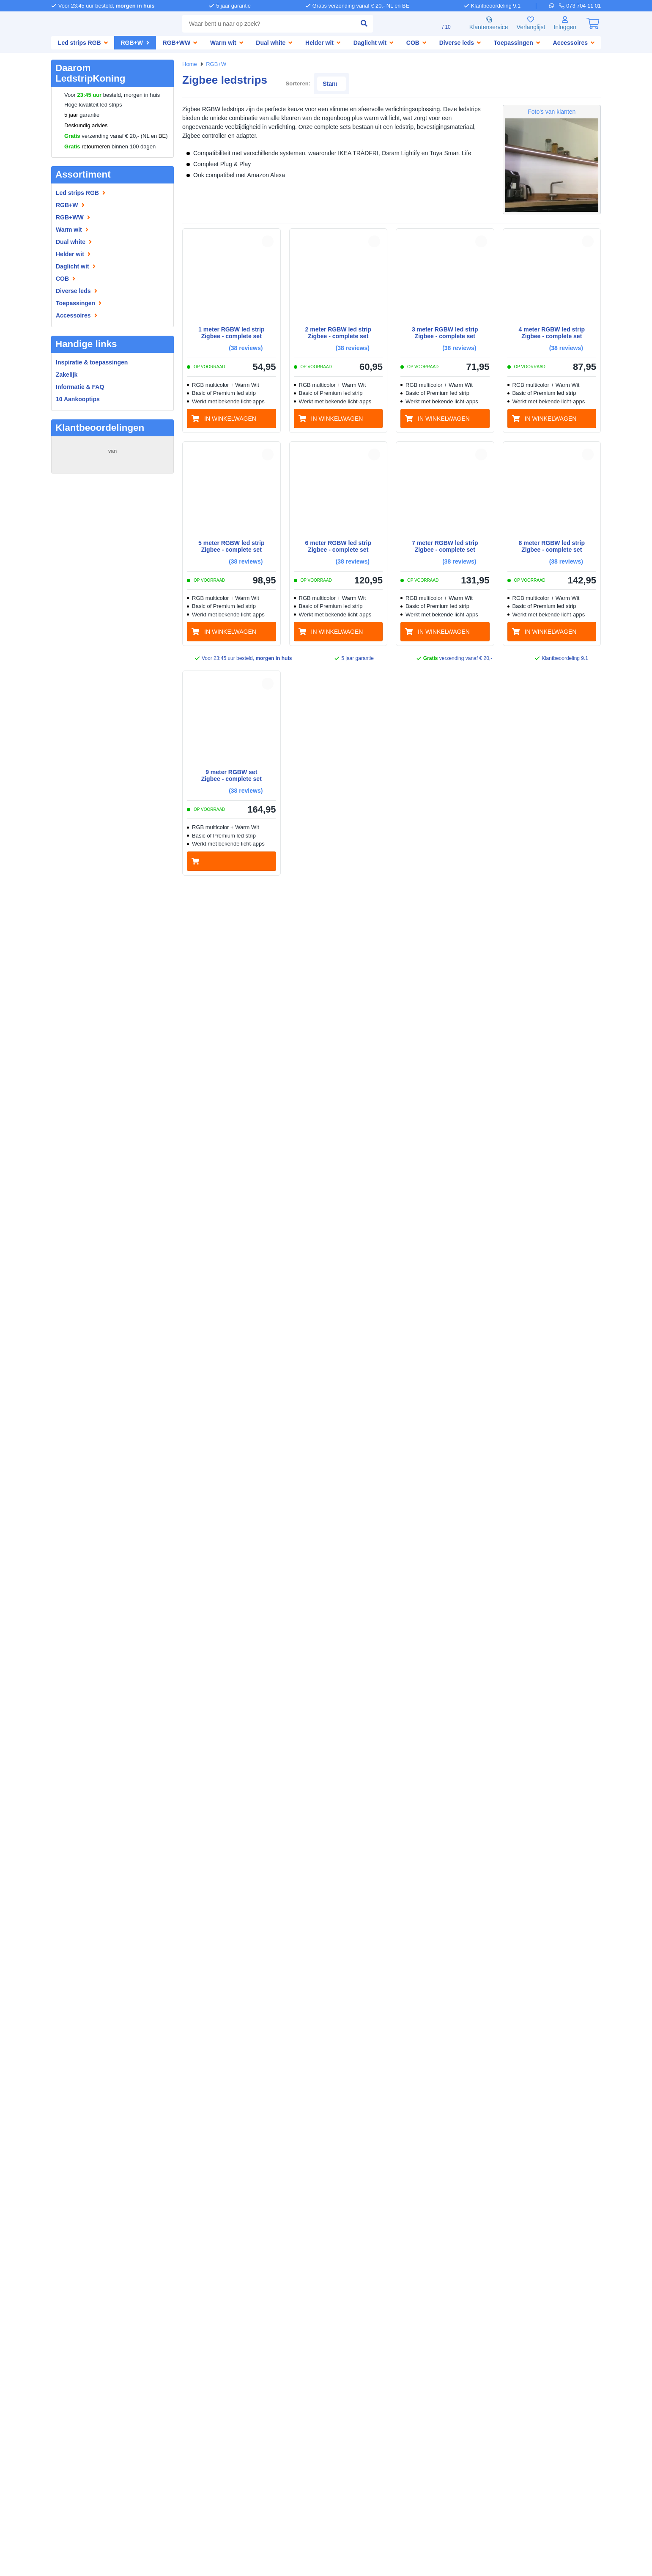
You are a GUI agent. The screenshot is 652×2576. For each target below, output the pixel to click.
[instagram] (518, 2411)
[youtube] (542, 2411)
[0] (593, 24)
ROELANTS (74, 554)
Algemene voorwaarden (303, 2556)
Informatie (66, 2353)
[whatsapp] (555, 5)
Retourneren (192, 2346)
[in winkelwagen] (231, 409)
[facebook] (469, 2411)
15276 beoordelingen (112, 459)
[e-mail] (323, 2375)
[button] (268, 231)
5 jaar (71, 115)
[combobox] (263, 24)
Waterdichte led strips (82, 2378)
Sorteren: (486, 73)
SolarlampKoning (198, 2378)
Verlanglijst (527, 23)
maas (67, 494)
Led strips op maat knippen (90, 2386)
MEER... (158, 517)
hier (158, 2485)
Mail (583, 2549)
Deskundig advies (86, 125)
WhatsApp (608, 2549)
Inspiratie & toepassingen (87, 2361)
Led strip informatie (79, 2369)
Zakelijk (67, 374)
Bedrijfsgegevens (75, 2329)
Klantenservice (482, 23)
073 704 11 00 (357, 2397)
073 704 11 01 (357, 2320)
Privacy (351, 2556)
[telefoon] (580, 5)
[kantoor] (323, 2451)
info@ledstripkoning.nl (370, 2367)
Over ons (64, 2320)
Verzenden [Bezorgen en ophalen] (189, 2329)
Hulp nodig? (330, 2312)
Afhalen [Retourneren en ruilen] (223, 2329)
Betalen (218, 2320)
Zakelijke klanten (75, 2337)
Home (190, 64)
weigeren (95, 2512)
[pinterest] (493, 2411)
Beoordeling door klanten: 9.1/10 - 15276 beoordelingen (326, 2565)
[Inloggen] (564, 24)
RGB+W (216, 64)
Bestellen (187, 2320)
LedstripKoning (73, 2312)
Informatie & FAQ (80, 387)
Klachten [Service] (218, 2337)
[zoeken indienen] (352, 24)
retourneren (88, 147)
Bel (632, 2549)
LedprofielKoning (198, 2386)
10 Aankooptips (78, 399)
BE (162, 136)
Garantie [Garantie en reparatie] (186, 2337)
